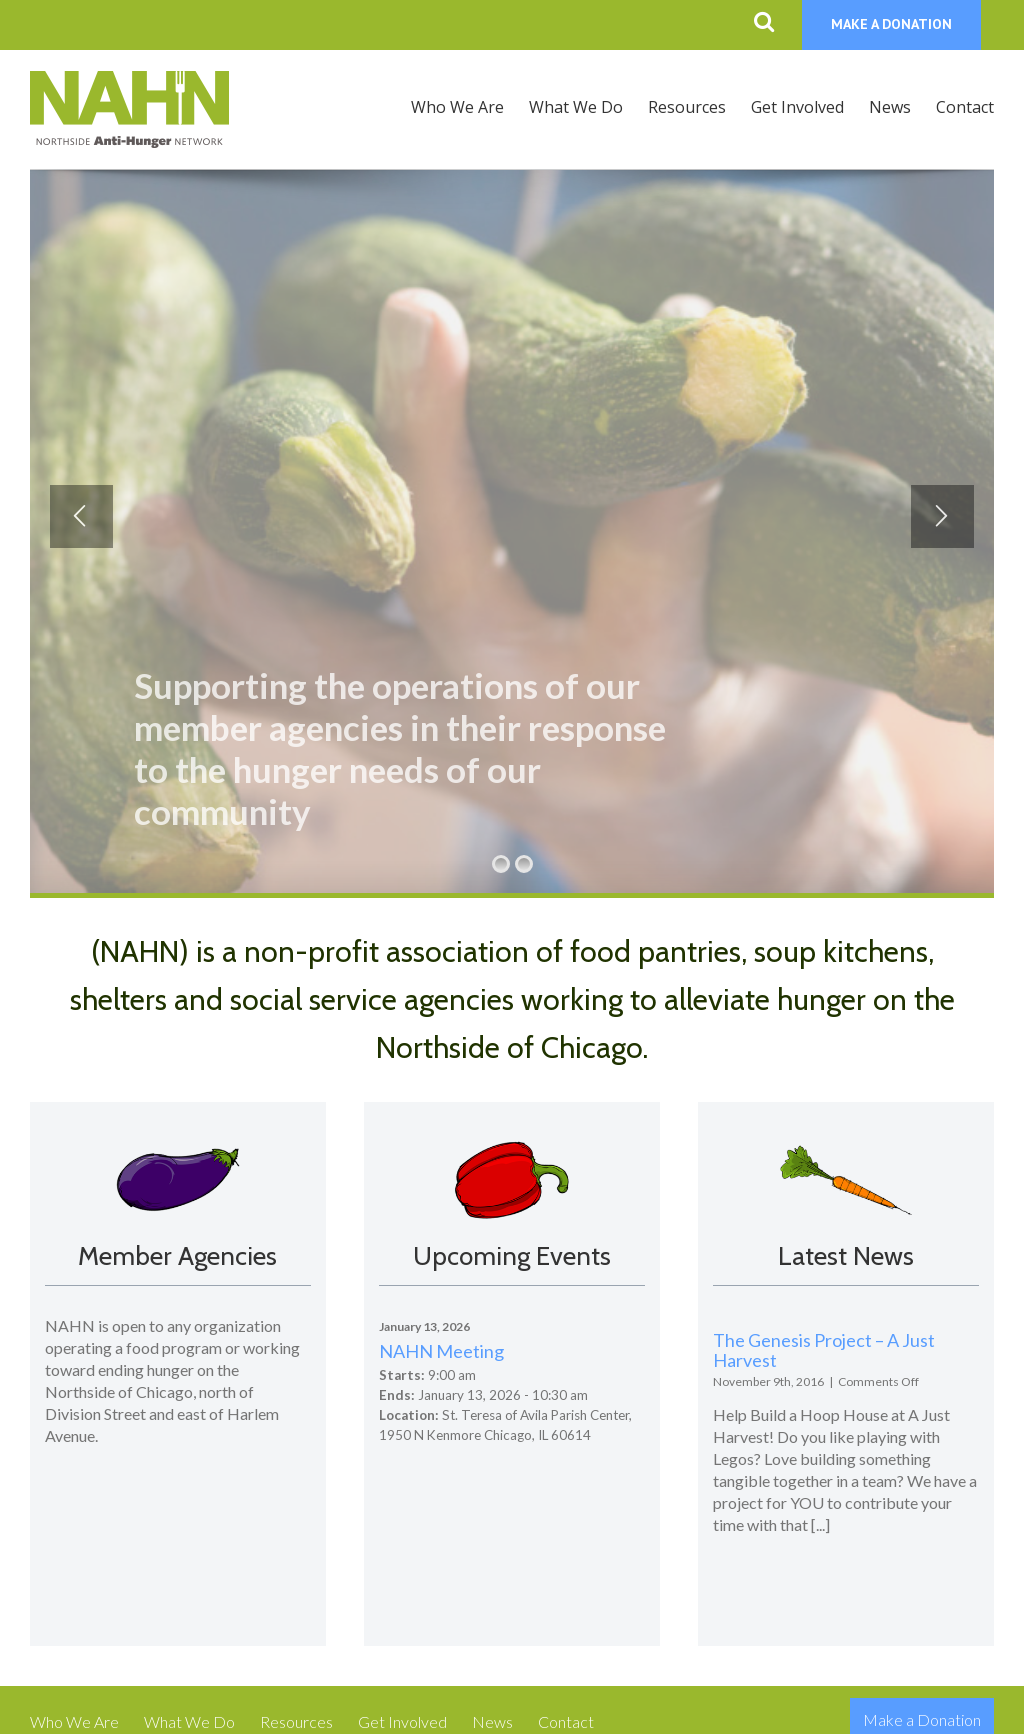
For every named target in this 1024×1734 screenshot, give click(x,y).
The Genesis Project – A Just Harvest (824, 1350)
